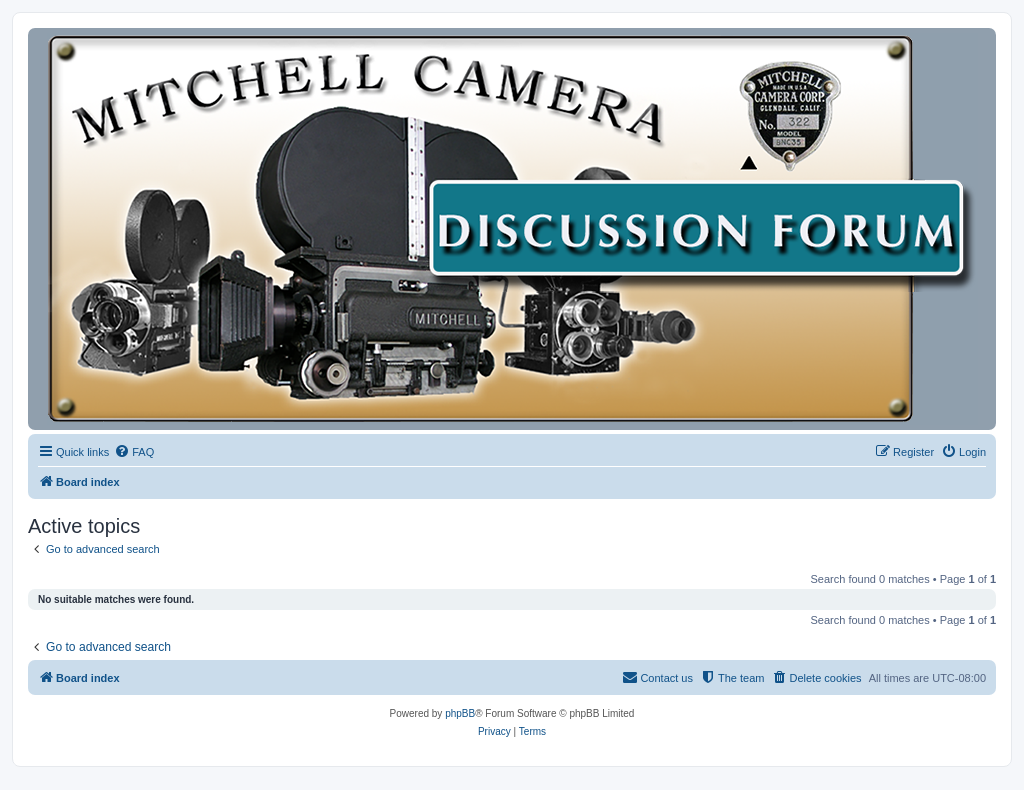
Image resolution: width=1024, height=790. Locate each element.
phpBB (460, 713)
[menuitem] (134, 452)
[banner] (512, 229)
